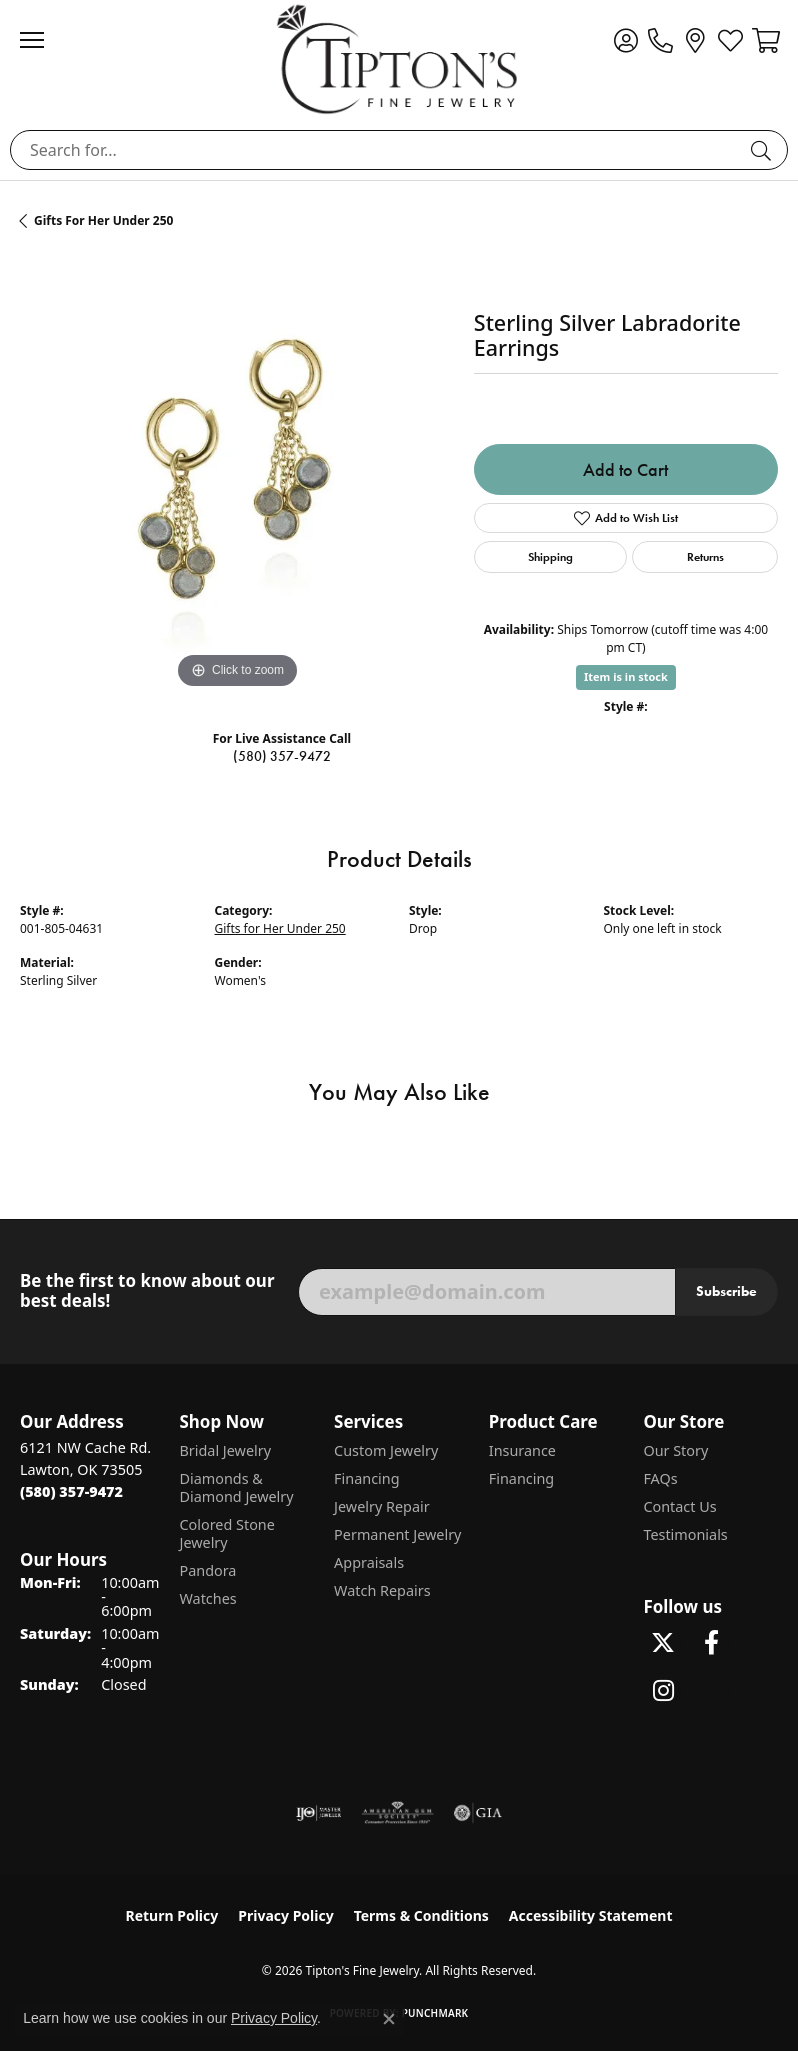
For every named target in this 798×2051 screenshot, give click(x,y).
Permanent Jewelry (397, 1534)
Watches (207, 1598)
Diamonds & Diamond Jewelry (236, 1487)
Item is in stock (626, 676)
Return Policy (172, 1915)
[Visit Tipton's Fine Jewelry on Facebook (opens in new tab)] (711, 1643)
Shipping (550, 556)
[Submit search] (764, 150)
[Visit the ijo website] (318, 1813)
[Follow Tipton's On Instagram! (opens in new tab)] (663, 1691)
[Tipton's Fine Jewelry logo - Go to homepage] (399, 59)
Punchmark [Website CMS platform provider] (435, 2013)
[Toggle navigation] (42, 40)
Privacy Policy (285, 1915)
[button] (625, 40)
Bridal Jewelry (225, 1450)
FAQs (660, 1478)
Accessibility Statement (591, 1915)
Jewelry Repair (382, 1506)
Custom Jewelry (386, 1450)
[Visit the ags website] (398, 1813)
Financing (366, 1478)
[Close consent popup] (389, 2019)
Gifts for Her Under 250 (103, 220)
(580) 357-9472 (282, 756)
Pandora (207, 1570)
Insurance (522, 1450)
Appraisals (369, 1562)
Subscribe (726, 1291)
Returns (705, 556)
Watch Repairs (382, 1590)
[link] (660, 40)
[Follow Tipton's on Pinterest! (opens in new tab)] (711, 1691)
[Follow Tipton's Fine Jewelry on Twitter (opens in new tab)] (663, 1643)
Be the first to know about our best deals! (147, 1291)
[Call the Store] (71, 1491)
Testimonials (685, 1534)
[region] (237, 477)
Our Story (675, 1450)
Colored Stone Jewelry (226, 1533)
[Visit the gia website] (478, 1813)
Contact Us (679, 1506)
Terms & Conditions (421, 1915)
